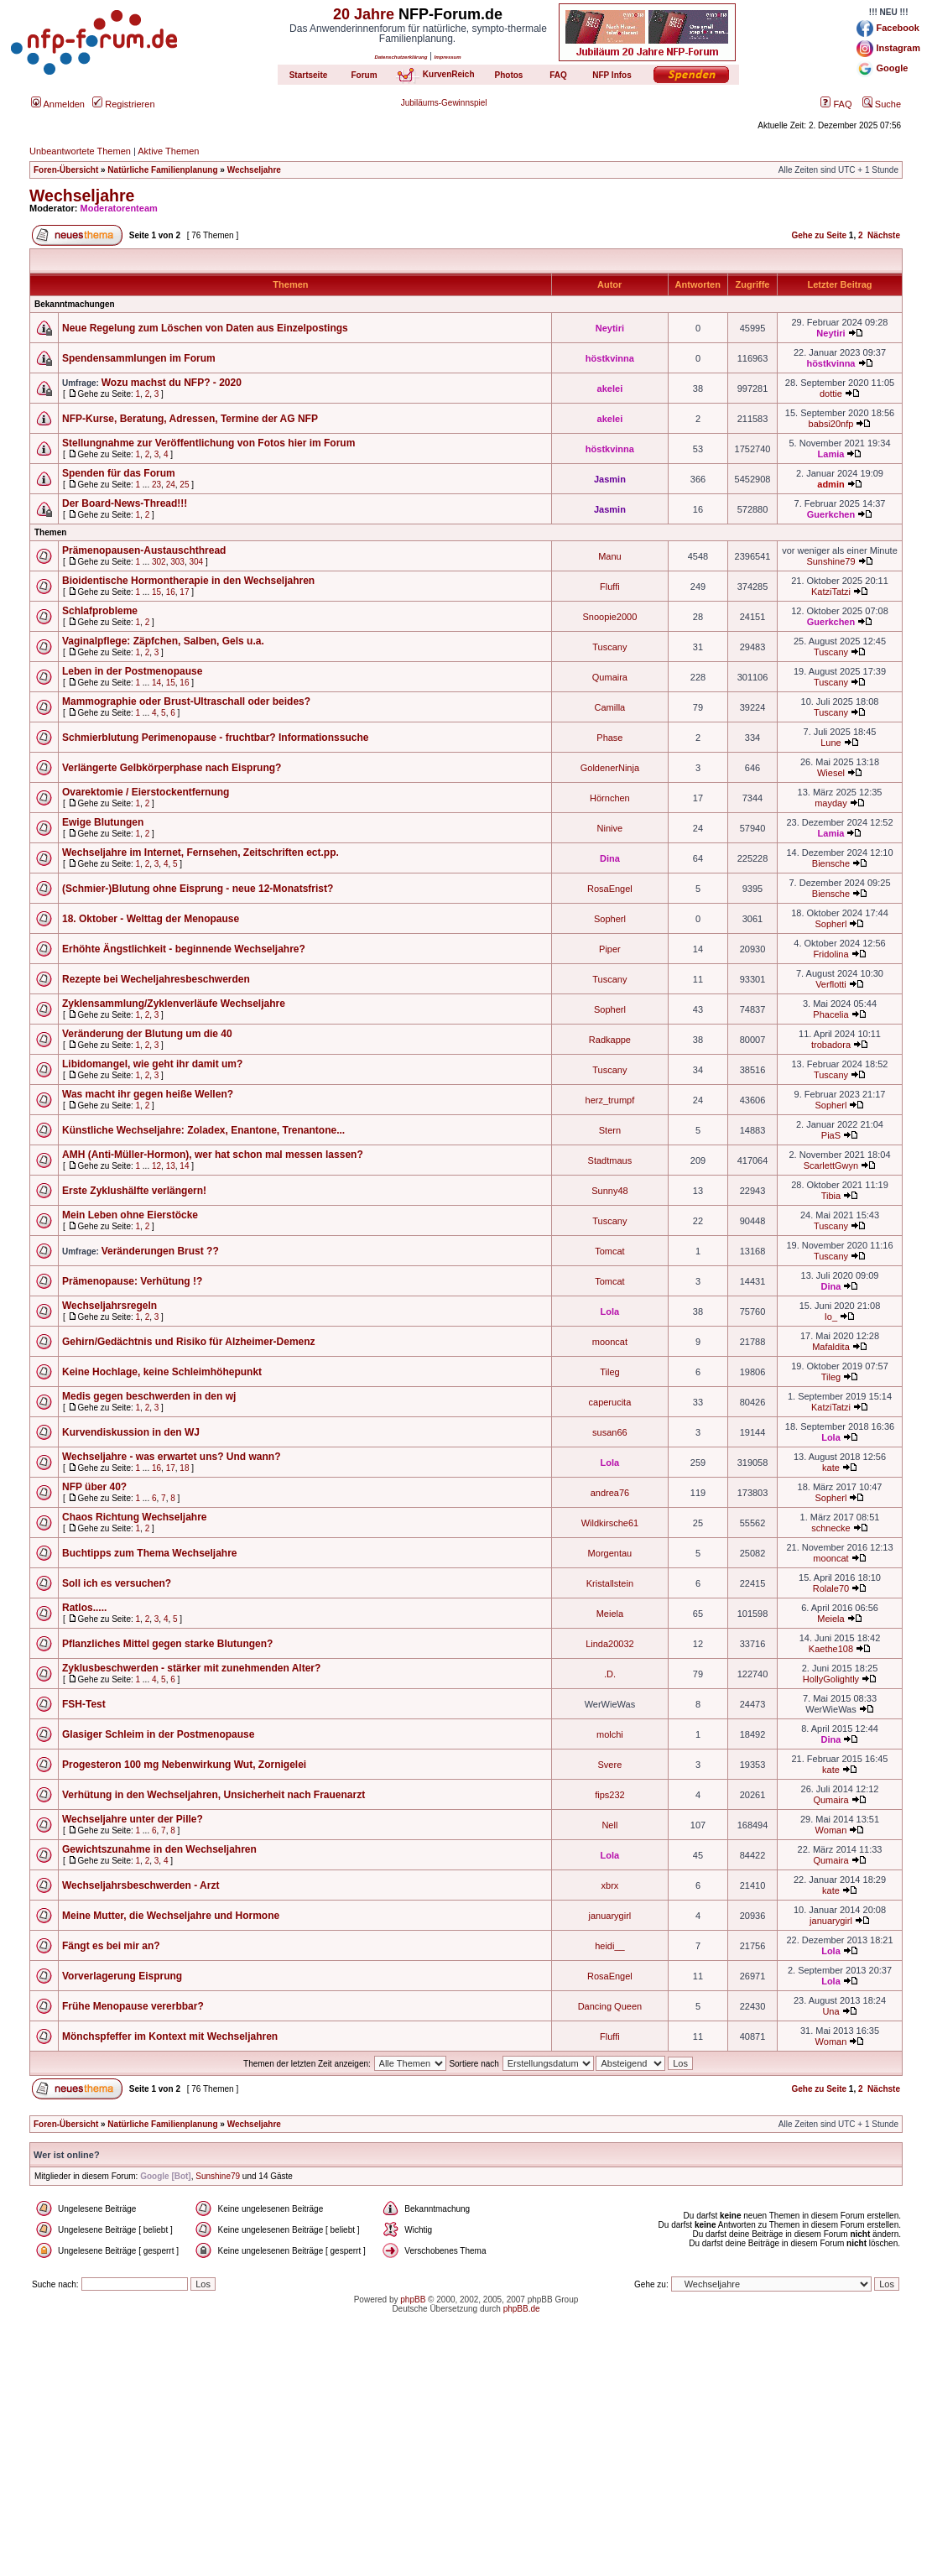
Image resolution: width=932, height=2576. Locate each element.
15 (156, 592)
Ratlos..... (84, 1608)
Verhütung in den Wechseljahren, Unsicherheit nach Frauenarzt (213, 1795)
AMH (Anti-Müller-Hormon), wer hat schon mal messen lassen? (212, 1154)
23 (156, 484)
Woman (831, 1830)
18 (184, 1468)
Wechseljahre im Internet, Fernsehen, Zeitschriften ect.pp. (200, 852)
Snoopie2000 (609, 617)
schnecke (830, 1528)
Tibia (831, 1196)
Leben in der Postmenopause (132, 671)
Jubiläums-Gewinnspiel (444, 102)
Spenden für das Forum (118, 473)
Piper (610, 949)
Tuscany (609, 647)
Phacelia (830, 1014)
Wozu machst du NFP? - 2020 (172, 382)
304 (196, 561)
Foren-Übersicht (66, 170)
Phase (609, 738)
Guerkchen (831, 514)
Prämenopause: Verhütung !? (132, 1281)
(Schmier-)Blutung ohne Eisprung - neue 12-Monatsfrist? (197, 888)
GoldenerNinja (610, 768)
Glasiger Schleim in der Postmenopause (158, 1734)
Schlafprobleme (100, 611)
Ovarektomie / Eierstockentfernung (145, 792)
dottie (831, 393)
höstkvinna (610, 358)
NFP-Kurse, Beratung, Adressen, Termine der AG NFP (190, 419)
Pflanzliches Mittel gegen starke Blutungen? (167, 1644)
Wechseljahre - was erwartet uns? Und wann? (171, 1457)
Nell (609, 1825)
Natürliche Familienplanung (162, 170)
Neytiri (610, 328)
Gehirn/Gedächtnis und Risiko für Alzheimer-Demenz (188, 1342)
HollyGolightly (831, 1679)
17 (184, 592)
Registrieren (123, 104)
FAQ (835, 104)
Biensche (831, 863)
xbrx (610, 1885)
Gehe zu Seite (818, 235)
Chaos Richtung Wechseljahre (134, 1517)
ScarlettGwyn (831, 1165)
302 (159, 561)
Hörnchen (610, 798)
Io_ (831, 1316)
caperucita (610, 1402)
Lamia (831, 454)
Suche (881, 104)
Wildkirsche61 (609, 1523)
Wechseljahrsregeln (109, 1305)
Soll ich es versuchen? (116, 1583)
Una (830, 2011)
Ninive (610, 828)
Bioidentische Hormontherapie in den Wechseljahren (188, 581)
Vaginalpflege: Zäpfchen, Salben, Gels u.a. (163, 641)
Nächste (883, 235)
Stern (610, 1130)
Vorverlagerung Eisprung (122, 1976)
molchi (609, 1734)
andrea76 (610, 1493)
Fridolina (830, 954)
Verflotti (830, 984)
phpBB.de (521, 2308)
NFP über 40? (94, 1487)
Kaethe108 (831, 1649)
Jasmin (610, 479)
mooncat (609, 1342)
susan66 (609, 1432)
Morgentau (610, 1553)
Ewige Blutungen (102, 822)
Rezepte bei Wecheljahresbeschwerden (156, 979)
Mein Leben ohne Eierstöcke (130, 1215)
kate (831, 1468)
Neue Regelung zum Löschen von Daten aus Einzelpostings (205, 328)
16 (170, 592)
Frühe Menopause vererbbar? (133, 2006)
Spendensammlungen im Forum (139, 358)
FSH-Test (84, 1704)
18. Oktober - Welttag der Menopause (150, 919)
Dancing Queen (610, 2006)
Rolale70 (831, 1588)
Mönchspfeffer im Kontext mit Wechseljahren (170, 2036)
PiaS (831, 1135)
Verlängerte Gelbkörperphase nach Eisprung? (171, 768)
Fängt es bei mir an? (111, 1946)
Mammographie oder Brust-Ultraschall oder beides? (186, 701)
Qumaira (609, 677)
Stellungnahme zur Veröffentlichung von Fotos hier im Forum (208, 443)
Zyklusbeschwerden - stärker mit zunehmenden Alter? (191, 1668)
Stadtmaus (610, 1160)
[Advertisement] (466, 2458)
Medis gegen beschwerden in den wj (149, 1396)
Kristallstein (609, 1583)
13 (170, 1166)
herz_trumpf (610, 1100)
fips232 (609, 1795)
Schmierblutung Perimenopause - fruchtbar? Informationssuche (215, 737)
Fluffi (610, 586)
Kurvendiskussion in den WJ (131, 1432)
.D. (610, 1674)
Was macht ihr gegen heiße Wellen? (147, 1094)
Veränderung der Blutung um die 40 (147, 1034)
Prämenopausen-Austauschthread (144, 550)
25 (184, 484)
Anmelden (58, 104)
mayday (831, 803)
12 (156, 1166)
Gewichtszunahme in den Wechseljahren (159, 1849)
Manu (610, 556)
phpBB (412, 2299)
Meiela (609, 1614)
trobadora (831, 1045)
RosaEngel (610, 889)
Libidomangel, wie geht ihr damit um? (152, 1064)
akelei (610, 388)
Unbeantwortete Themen (80, 151)
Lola (610, 1311)
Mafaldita (831, 1347)
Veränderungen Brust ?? (160, 1251)
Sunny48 (609, 1191)
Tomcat (609, 1251)
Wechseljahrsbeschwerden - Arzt (140, 1885)
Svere (610, 1765)
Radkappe (610, 1040)
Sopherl (610, 919)
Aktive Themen (168, 151)
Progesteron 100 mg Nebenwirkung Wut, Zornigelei (184, 1764)
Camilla (610, 707)
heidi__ (609, 1946)
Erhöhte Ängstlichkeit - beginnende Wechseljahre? (183, 949)
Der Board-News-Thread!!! (124, 503)
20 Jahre (363, 14)
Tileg (609, 1372)
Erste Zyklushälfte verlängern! (134, 1191)
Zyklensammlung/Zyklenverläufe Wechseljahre (173, 1003)
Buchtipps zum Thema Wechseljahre (149, 1553)
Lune (830, 743)
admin (830, 484)
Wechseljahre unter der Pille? (132, 1819)
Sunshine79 (830, 561)
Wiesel (831, 773)
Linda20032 (610, 1644)
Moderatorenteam (119, 208)
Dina (610, 858)
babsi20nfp (831, 424)
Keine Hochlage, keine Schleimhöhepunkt (162, 1372)
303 (177, 561)
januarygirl (610, 1916)
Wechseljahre (254, 170)
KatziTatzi (831, 592)
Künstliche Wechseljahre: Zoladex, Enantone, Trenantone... (203, 1130)
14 (156, 682)
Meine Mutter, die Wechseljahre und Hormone (170, 1916)
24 (170, 484)
